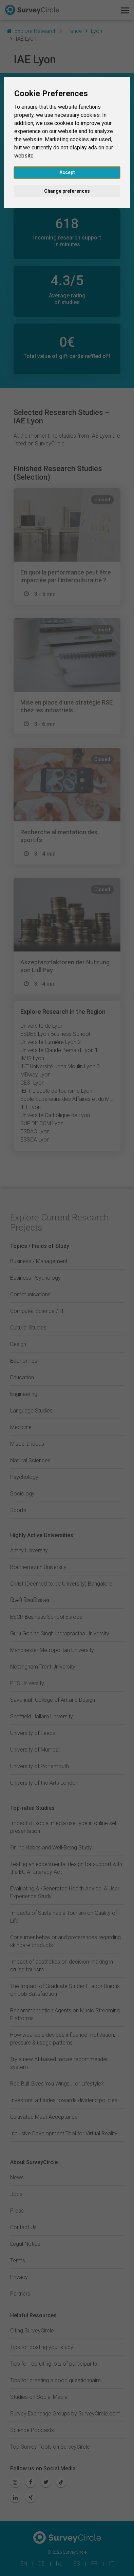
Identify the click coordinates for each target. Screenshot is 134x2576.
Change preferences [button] (67, 191)
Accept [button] (67, 172)
